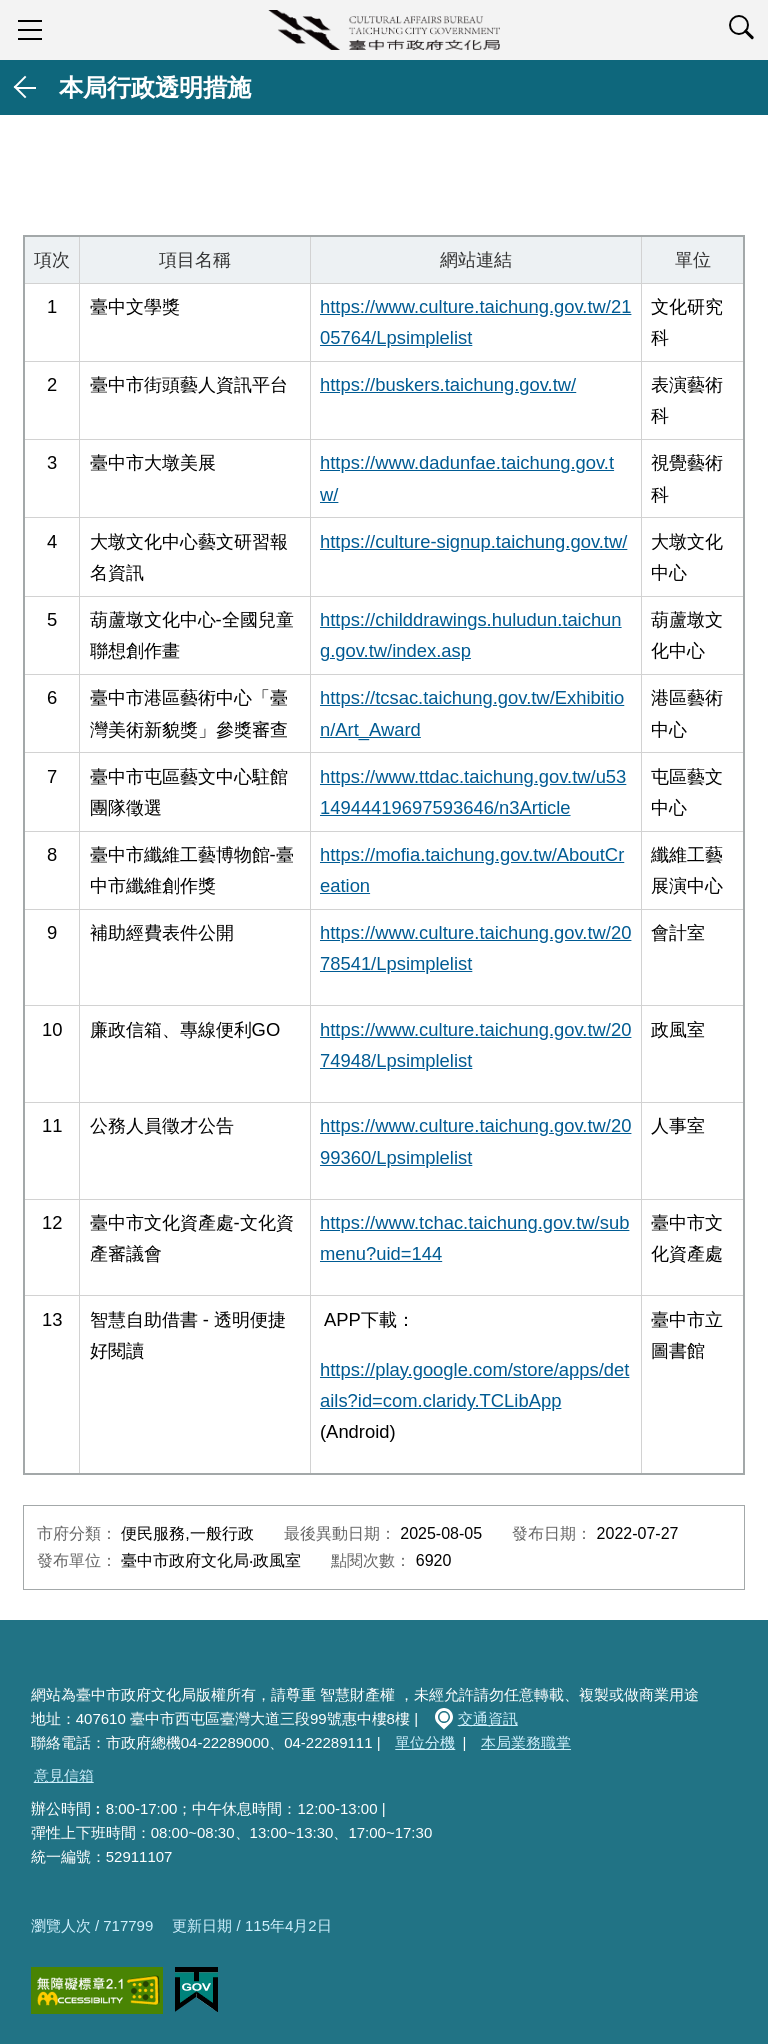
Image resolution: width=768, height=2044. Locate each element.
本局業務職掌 (526, 1742)
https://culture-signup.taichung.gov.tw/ (473, 541)
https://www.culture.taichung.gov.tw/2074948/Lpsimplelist (475, 1045)
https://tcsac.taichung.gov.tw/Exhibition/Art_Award (472, 713)
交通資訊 (488, 1718)
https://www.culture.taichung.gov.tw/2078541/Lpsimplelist (475, 948)
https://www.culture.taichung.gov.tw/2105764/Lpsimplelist (475, 322)
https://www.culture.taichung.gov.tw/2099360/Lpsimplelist (475, 1141)
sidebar (30, 30)
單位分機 (425, 1742)
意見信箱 (64, 1775)
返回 (26, 87)
